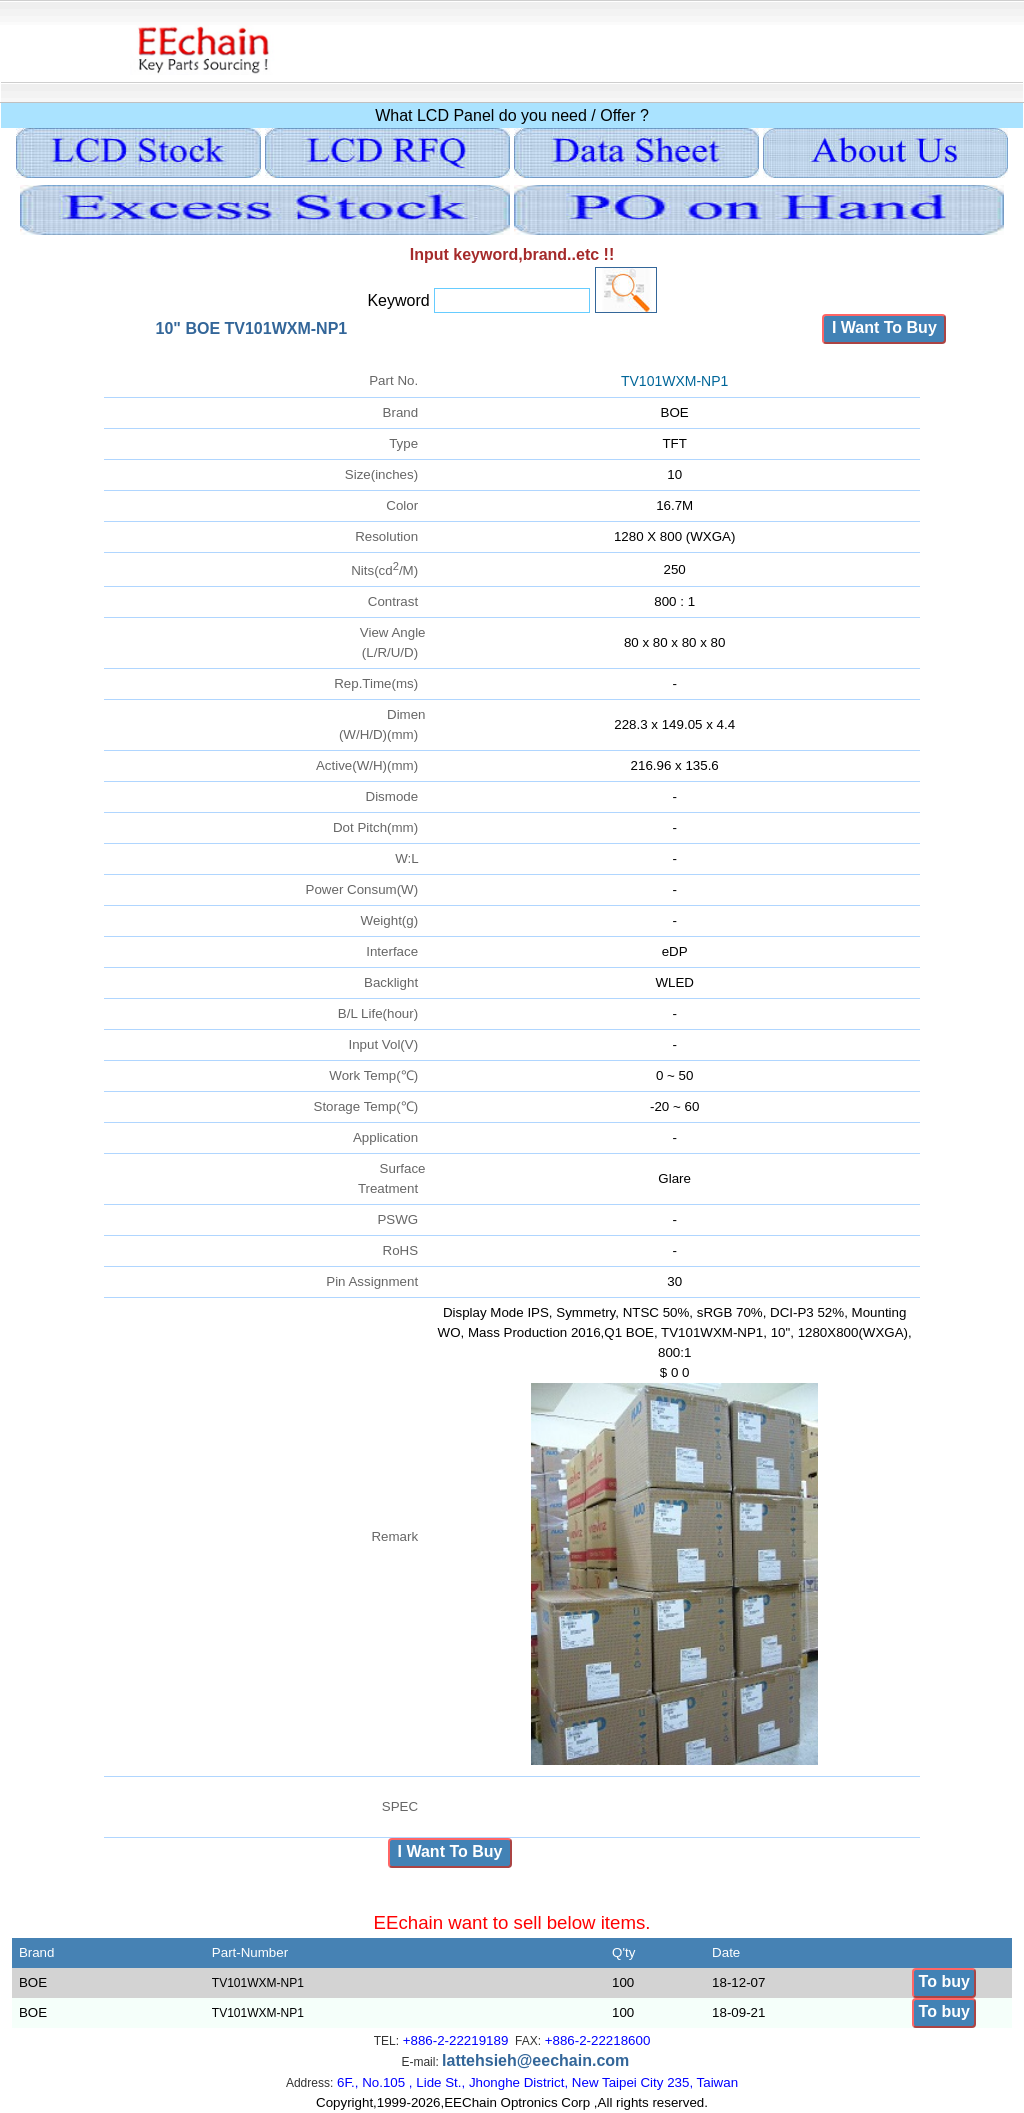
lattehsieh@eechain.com (535, 2060)
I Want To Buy (884, 327)
